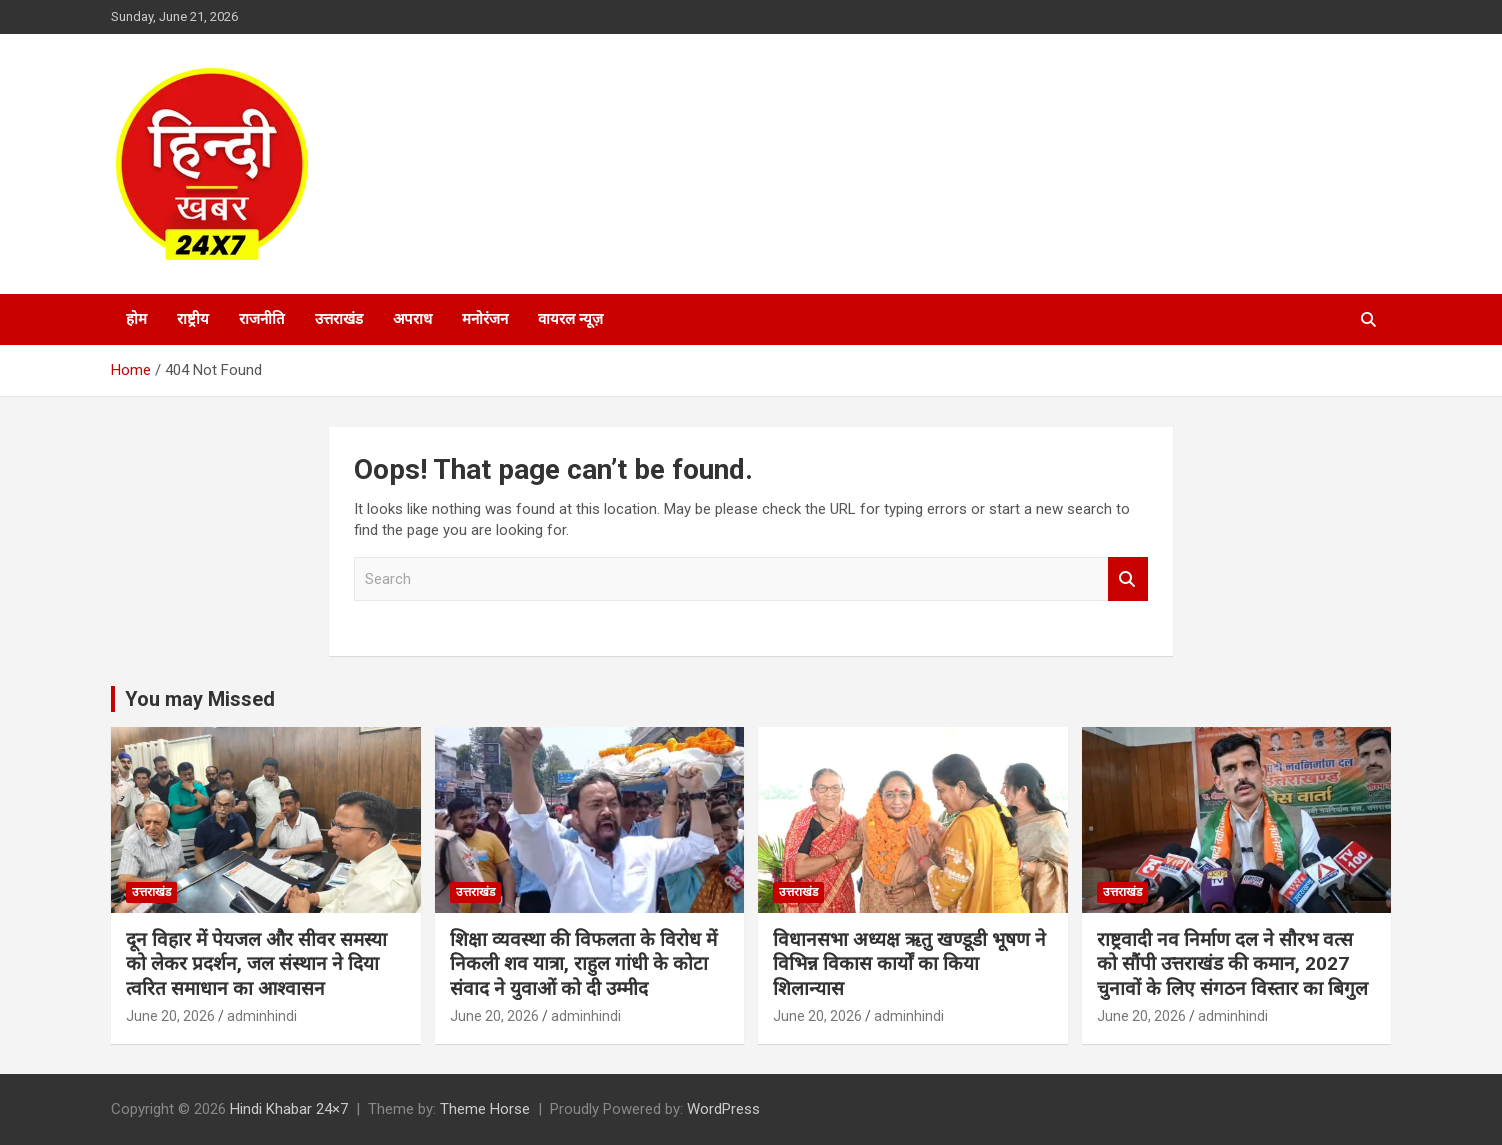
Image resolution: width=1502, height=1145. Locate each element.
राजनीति (262, 319)
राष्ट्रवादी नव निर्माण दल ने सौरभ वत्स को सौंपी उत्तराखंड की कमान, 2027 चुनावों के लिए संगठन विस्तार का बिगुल (1232, 964)
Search (1128, 579)
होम (136, 319)
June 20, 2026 (170, 1016)
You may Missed (200, 699)
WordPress (723, 1109)
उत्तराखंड (339, 319)
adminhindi (262, 1016)
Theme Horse (485, 1109)
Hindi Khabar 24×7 (289, 1109)
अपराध (412, 319)
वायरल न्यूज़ (570, 319)
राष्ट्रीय (193, 319)
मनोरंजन (485, 319)
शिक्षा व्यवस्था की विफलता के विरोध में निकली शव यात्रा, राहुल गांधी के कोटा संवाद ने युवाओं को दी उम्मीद (583, 964)
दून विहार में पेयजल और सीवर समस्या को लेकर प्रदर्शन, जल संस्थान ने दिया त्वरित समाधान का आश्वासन (256, 964)
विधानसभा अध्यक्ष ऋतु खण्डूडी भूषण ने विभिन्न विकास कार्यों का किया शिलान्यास (909, 964)
